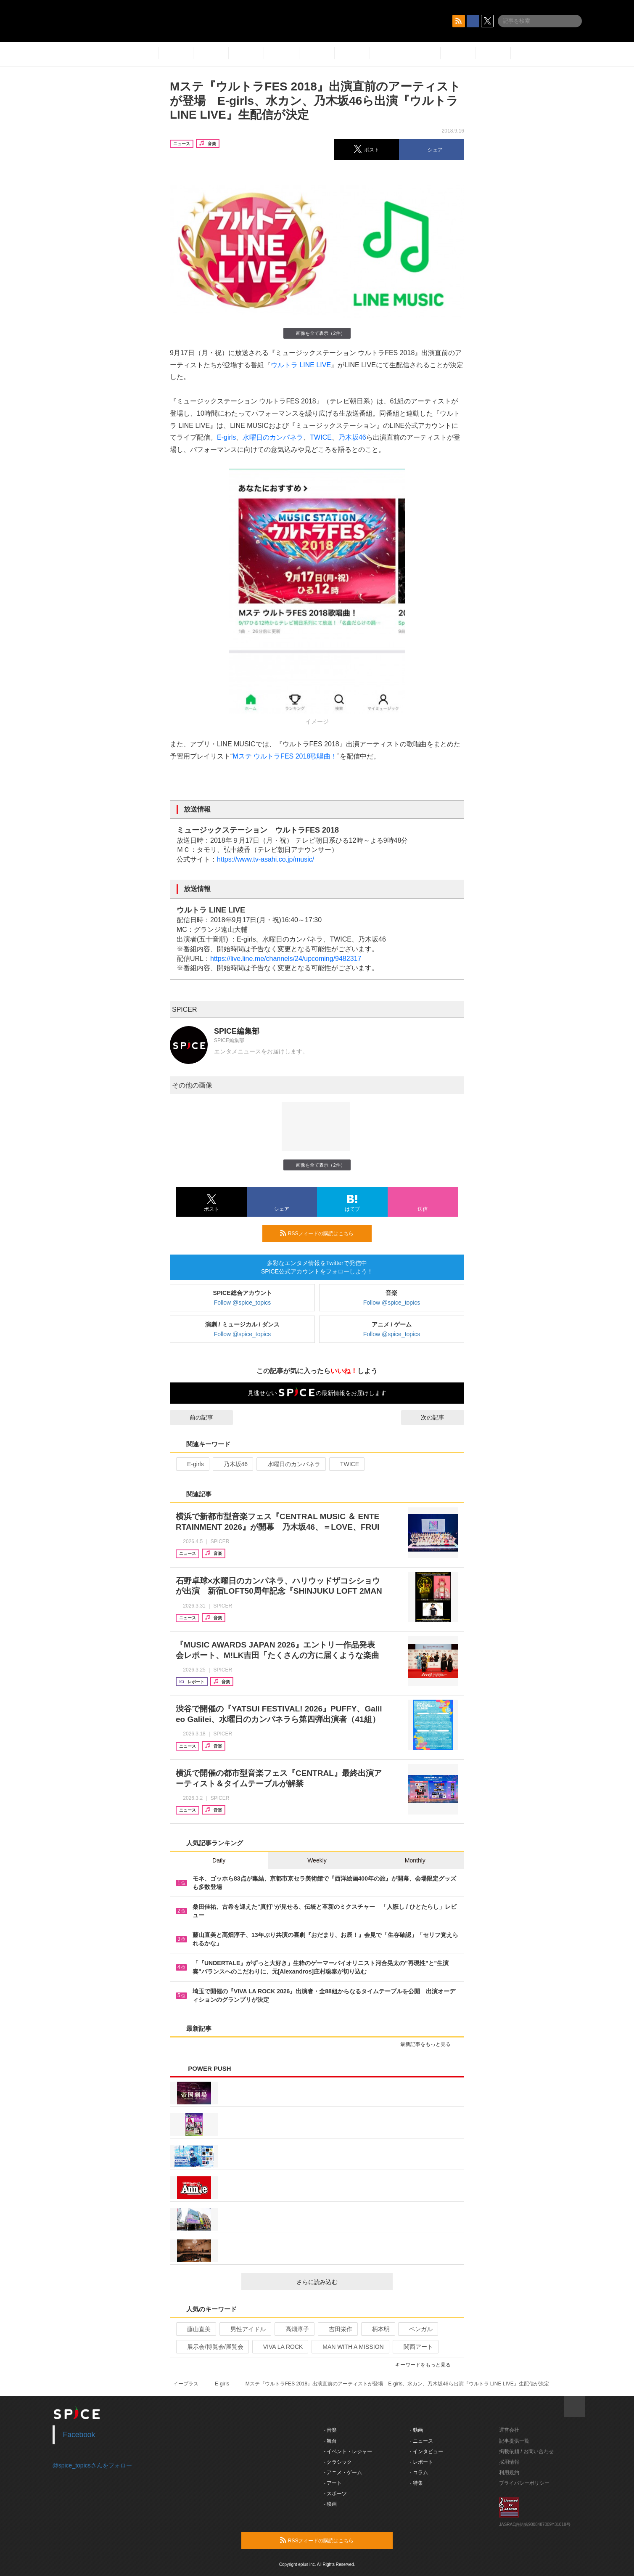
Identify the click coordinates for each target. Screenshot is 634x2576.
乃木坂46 (352, 437)
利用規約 (509, 2472)
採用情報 (509, 2462)
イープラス (185, 2384)
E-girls (226, 437)
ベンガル (417, 2329)
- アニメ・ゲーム (343, 2472)
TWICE (321, 437)
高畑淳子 (293, 2329)
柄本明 (377, 2329)
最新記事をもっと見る (429, 2044)
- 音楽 (330, 2430)
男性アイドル (244, 2329)
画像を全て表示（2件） (317, 333)
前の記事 (193, 1417)
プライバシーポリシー (524, 2483)
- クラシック (338, 2462)
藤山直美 (195, 2329)
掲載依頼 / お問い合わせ (526, 2451)
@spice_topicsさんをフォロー (92, 2465)
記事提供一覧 (514, 2441)
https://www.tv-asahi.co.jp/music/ (265, 859)
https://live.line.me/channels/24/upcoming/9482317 (285, 958)
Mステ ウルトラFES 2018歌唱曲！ (284, 756)
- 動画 (416, 2430)
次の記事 (440, 1417)
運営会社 (509, 2430)
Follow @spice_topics (242, 1302)
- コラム (419, 2472)
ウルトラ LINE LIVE (301, 365)
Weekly (317, 1860)
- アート (333, 2483)
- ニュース (421, 2441)
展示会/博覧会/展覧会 (211, 2346)
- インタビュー (426, 2451)
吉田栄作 (337, 2329)
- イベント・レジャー (348, 2451)
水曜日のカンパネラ (273, 437)
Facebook (79, 2434)
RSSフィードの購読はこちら (322, 1233)
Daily (218, 1860)
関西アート (414, 2346)
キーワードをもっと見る (426, 2365)
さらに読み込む (341, 2282)
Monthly (415, 1860)
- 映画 (330, 2504)
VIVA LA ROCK (279, 2346)
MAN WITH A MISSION (349, 2346)
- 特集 (416, 2483)
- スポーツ (335, 2493)
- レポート (421, 2462)
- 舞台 (330, 2441)
